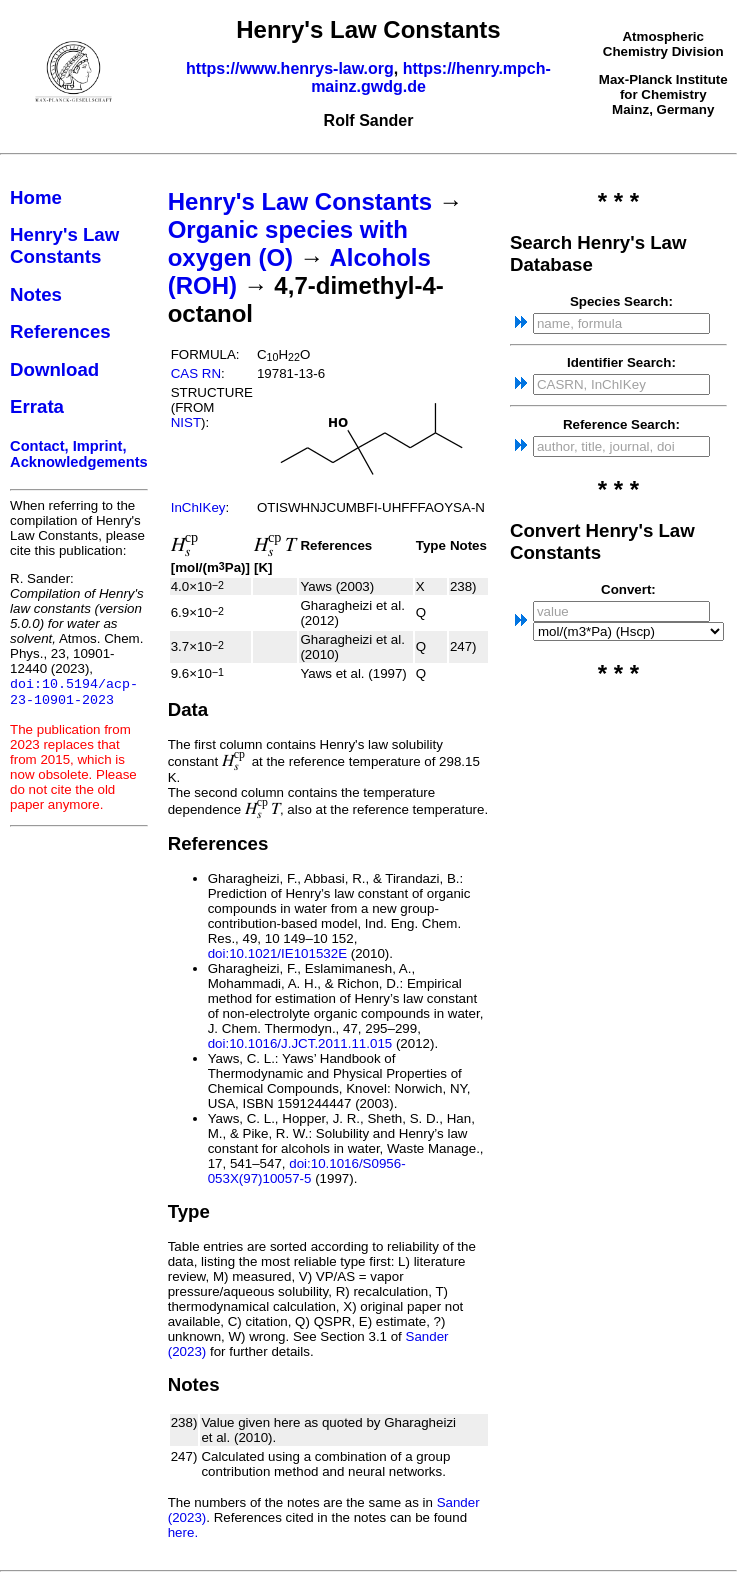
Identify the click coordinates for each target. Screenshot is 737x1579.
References (60, 331)
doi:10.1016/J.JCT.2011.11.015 (300, 1043)
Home (36, 197)
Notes (36, 294)
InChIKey (198, 507)
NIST (186, 422)
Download (54, 369)
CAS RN (196, 373)
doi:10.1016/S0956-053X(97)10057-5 (307, 1171)
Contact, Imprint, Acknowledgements (79, 454)
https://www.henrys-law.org (290, 68)
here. (183, 1532)
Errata (37, 406)
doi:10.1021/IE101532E (277, 953)
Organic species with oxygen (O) (288, 243)
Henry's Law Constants (64, 245)
